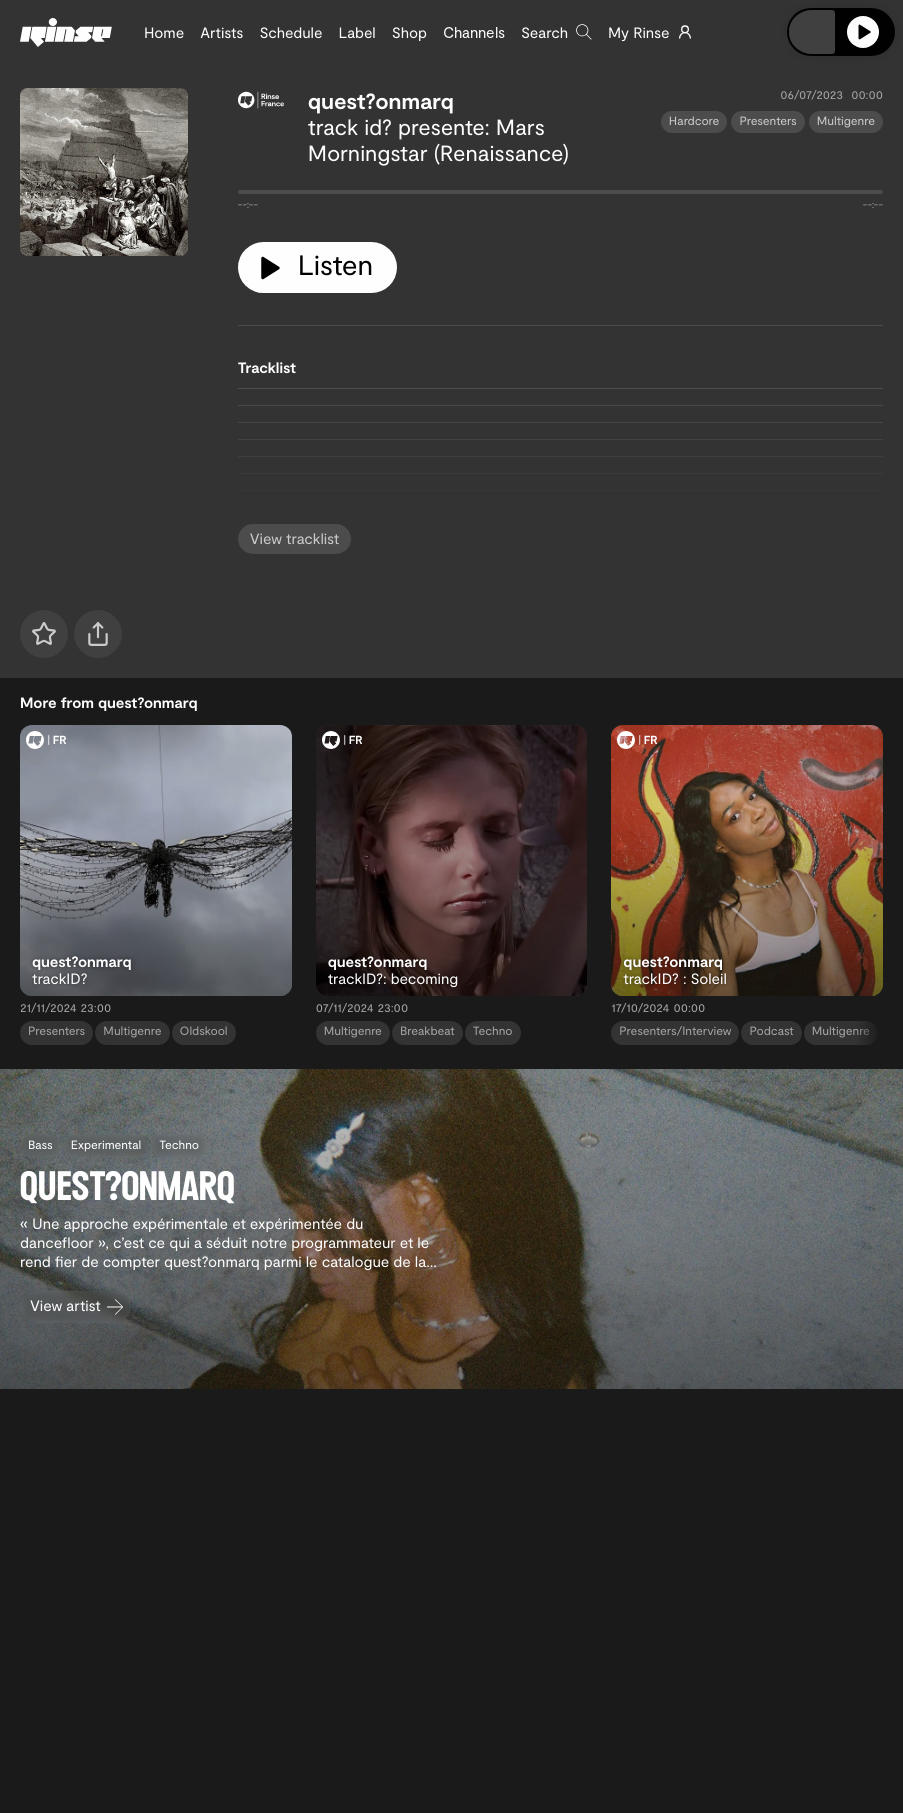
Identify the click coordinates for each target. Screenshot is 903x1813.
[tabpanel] (560, 196)
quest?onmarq (381, 101)
